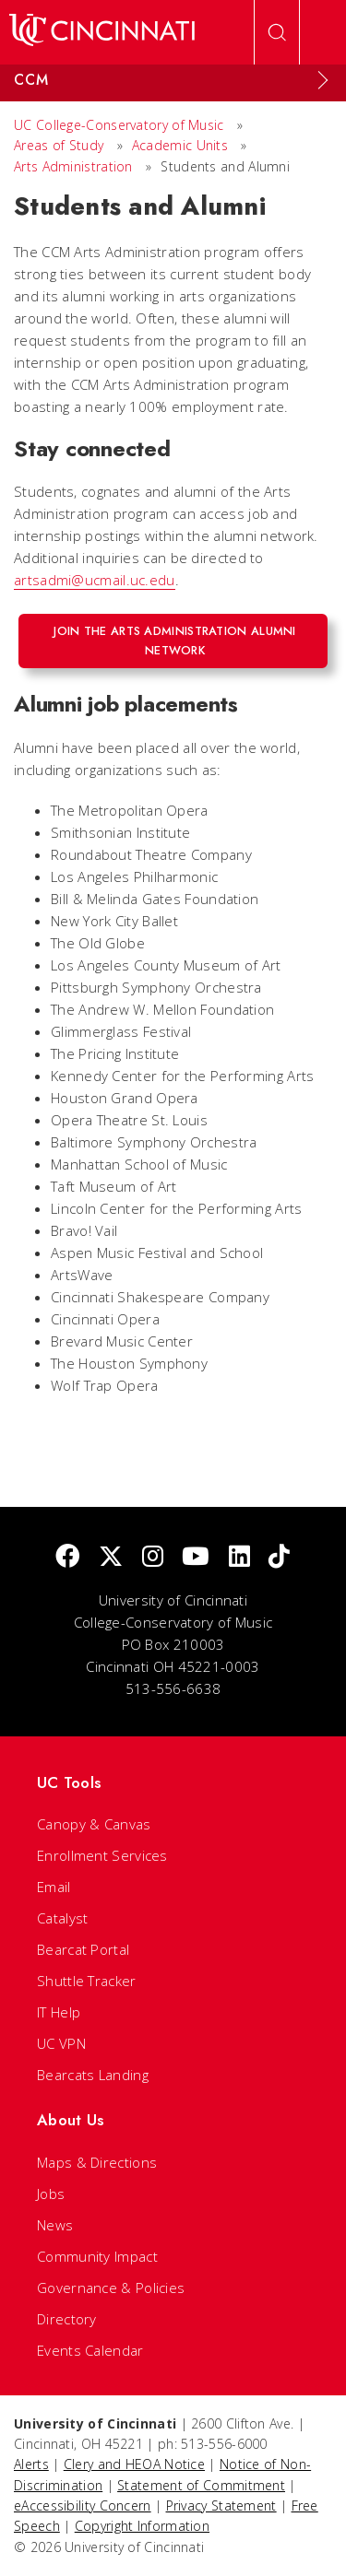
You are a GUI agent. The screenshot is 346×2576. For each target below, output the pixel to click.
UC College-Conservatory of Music (119, 125)
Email (54, 1886)
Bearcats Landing (93, 2074)
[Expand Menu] (323, 80)
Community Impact (97, 2256)
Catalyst (62, 1918)
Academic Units (180, 145)
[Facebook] (67, 1557)
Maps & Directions (97, 2162)
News (55, 2225)
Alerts (31, 2464)
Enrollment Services (102, 1855)
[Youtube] (195, 1557)
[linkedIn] (239, 1557)
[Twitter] (111, 1557)
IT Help (58, 2012)
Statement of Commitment (201, 2485)
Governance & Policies (111, 2287)
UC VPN (61, 2043)
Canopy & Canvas (94, 1824)
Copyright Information (142, 2526)
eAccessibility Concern (82, 2505)
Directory (67, 2319)
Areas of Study (58, 145)
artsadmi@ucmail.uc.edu (94, 579)
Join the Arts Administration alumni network (175, 640)
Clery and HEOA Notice (134, 2464)
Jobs (51, 2193)
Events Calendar (90, 2350)
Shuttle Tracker (87, 1980)
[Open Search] (277, 32)
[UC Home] (102, 32)
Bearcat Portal (83, 1949)
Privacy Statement (221, 2505)
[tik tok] (279, 1557)
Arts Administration (73, 166)
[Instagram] (152, 1557)
